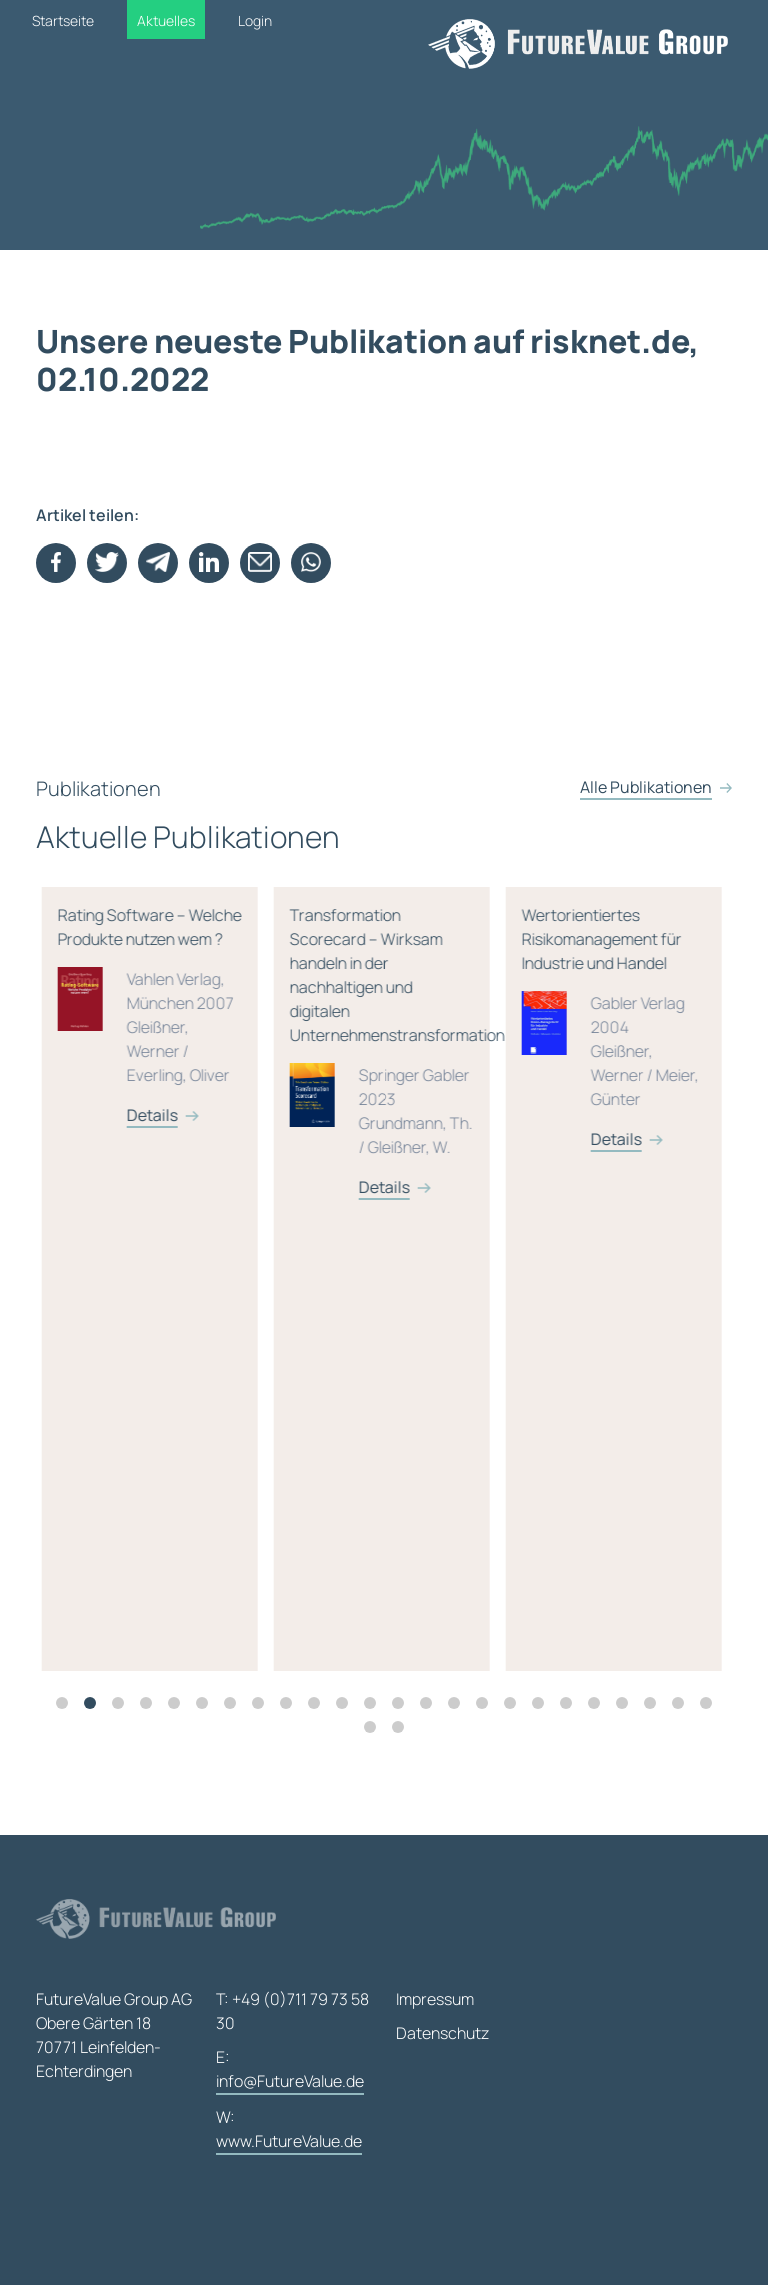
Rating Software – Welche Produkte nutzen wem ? (325, 1031)
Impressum (435, 1999)
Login (255, 20)
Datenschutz (442, 2033)
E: (290, 2070)
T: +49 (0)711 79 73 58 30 (292, 2011)
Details (95, 1203)
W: (289, 2130)
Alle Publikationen (646, 819)
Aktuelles (166, 20)
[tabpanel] (333, 1295)
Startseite (63, 20)
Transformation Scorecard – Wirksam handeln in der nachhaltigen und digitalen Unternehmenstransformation (559, 1067)
